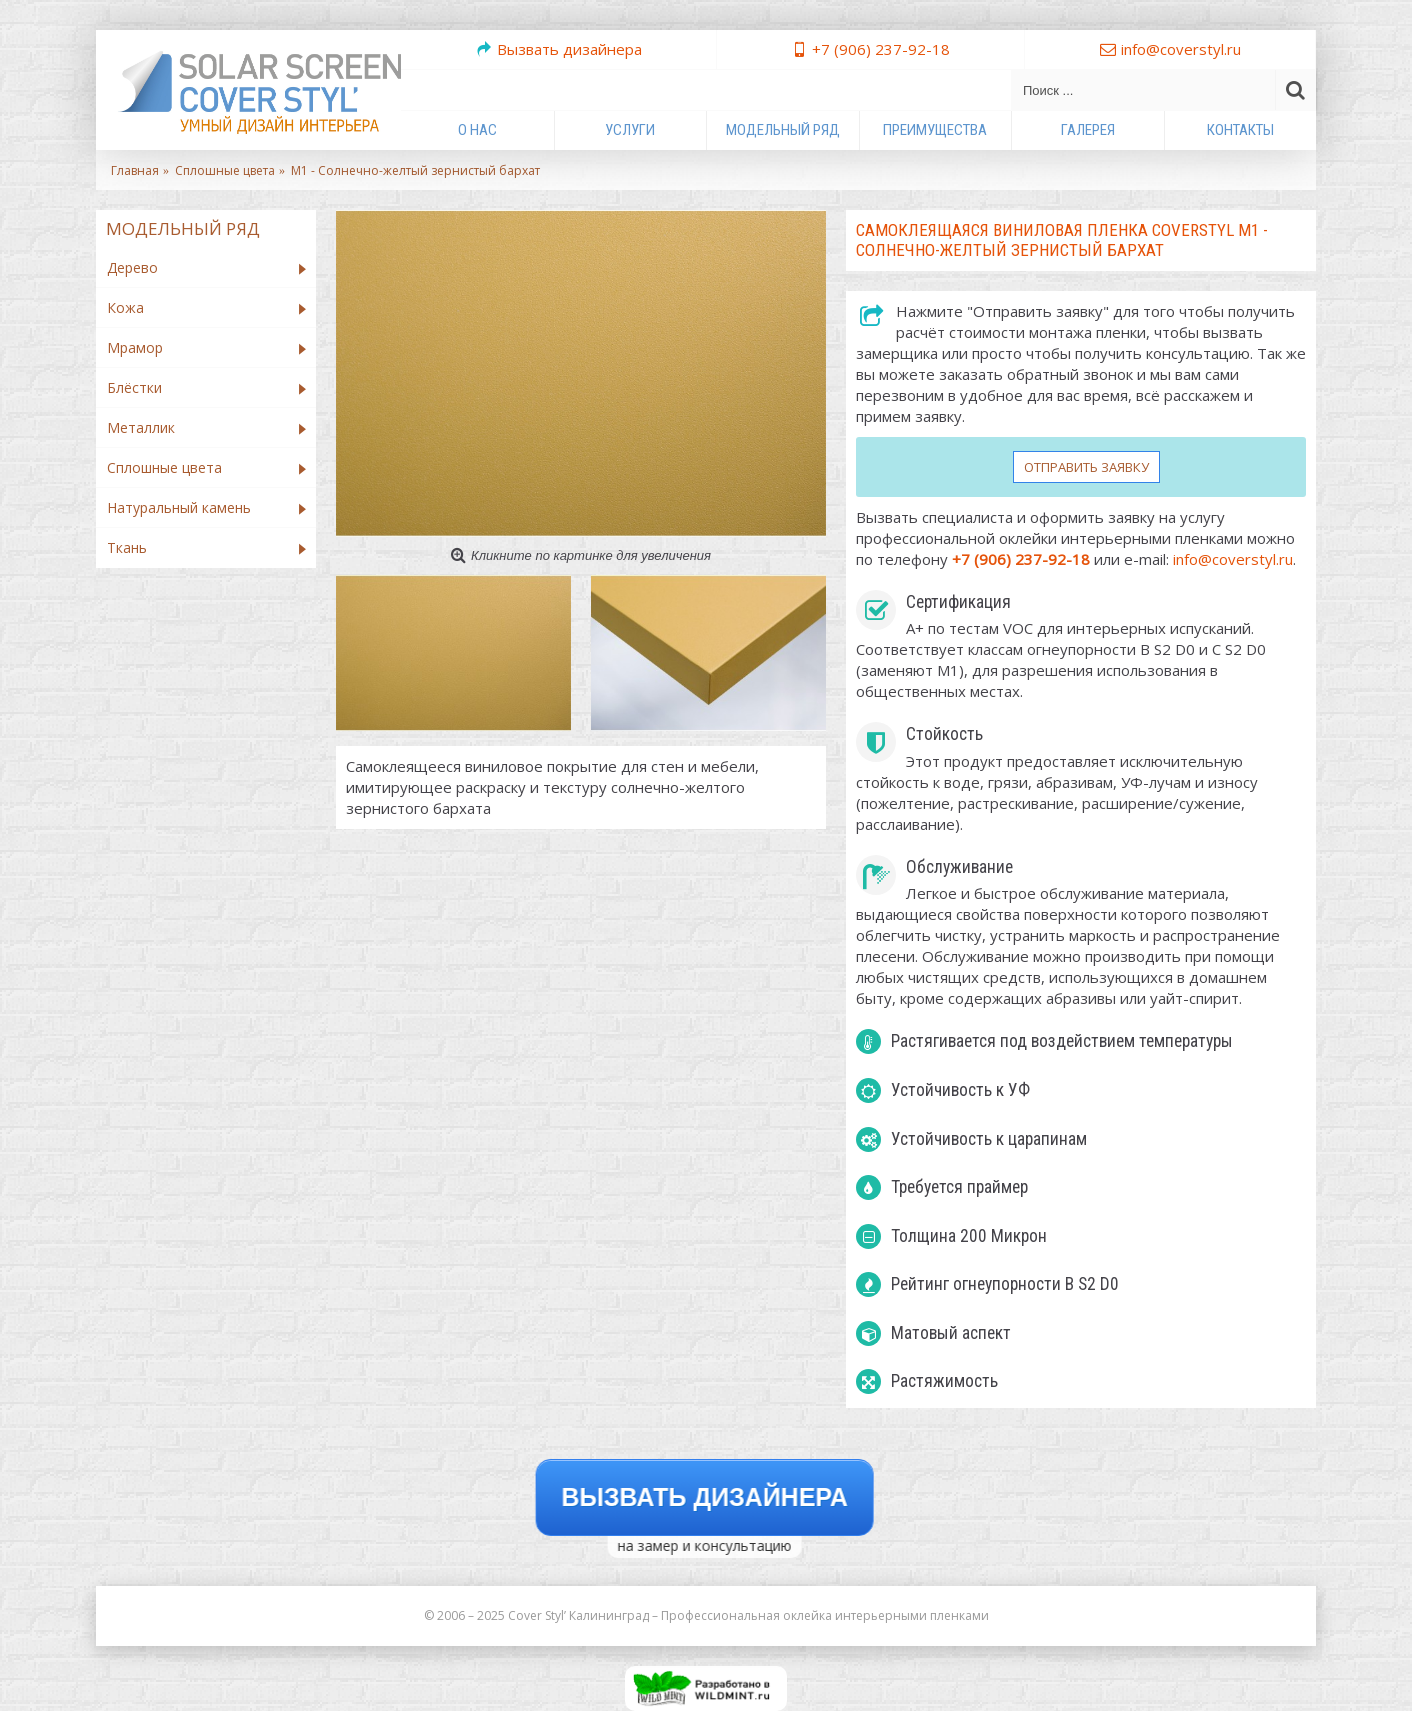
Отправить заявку (1086, 467)
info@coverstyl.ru (1233, 559)
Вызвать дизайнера (706, 1497)
